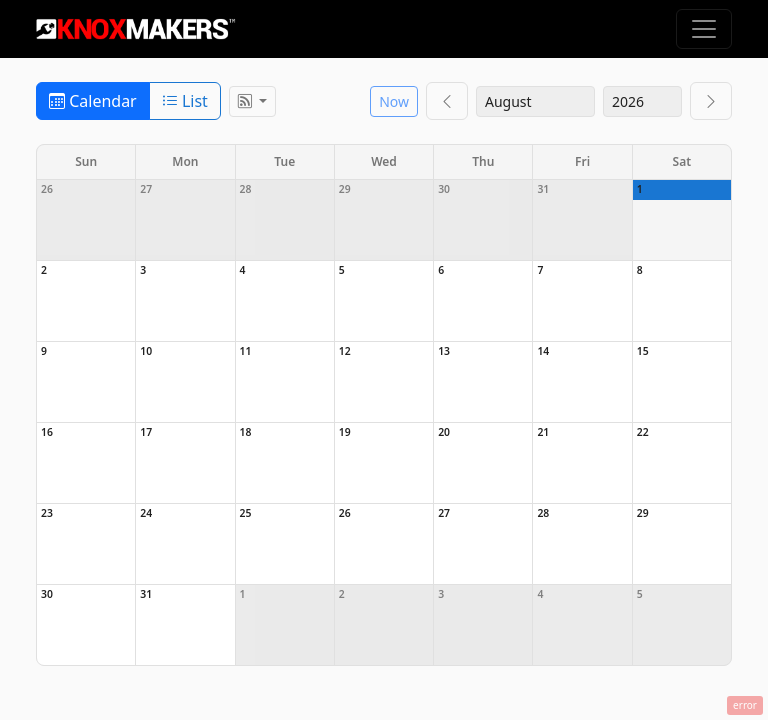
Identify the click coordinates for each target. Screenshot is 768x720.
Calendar (93, 101)
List (185, 101)
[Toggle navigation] (704, 29)
